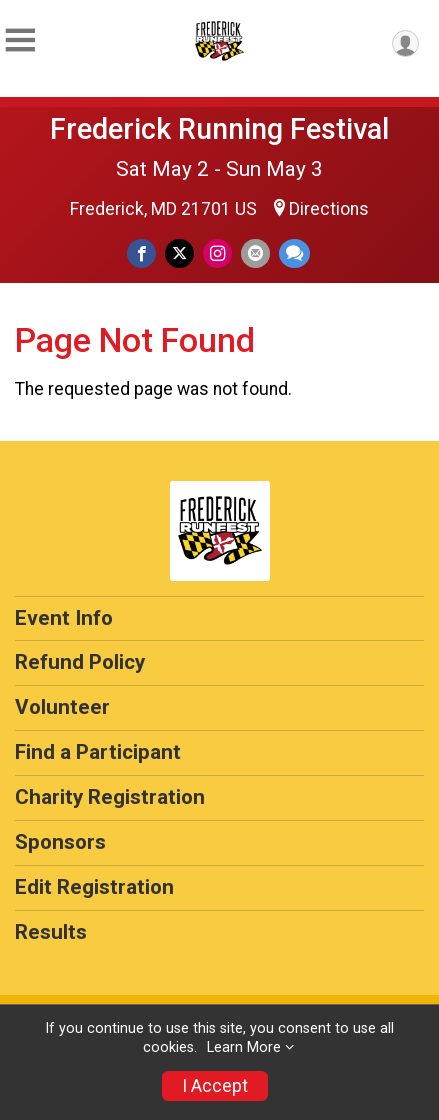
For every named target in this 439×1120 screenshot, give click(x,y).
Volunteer (62, 707)
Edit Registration (94, 887)
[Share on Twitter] (179, 253)
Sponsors (60, 842)
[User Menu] (405, 43)
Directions (329, 209)
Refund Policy (80, 662)
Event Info (64, 618)
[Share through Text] (294, 253)
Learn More (244, 1047)
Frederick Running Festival (219, 129)
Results (51, 932)
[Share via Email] (255, 253)
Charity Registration (110, 797)
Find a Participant (98, 752)
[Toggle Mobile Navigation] (20, 40)
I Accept (215, 1086)
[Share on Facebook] (141, 253)
